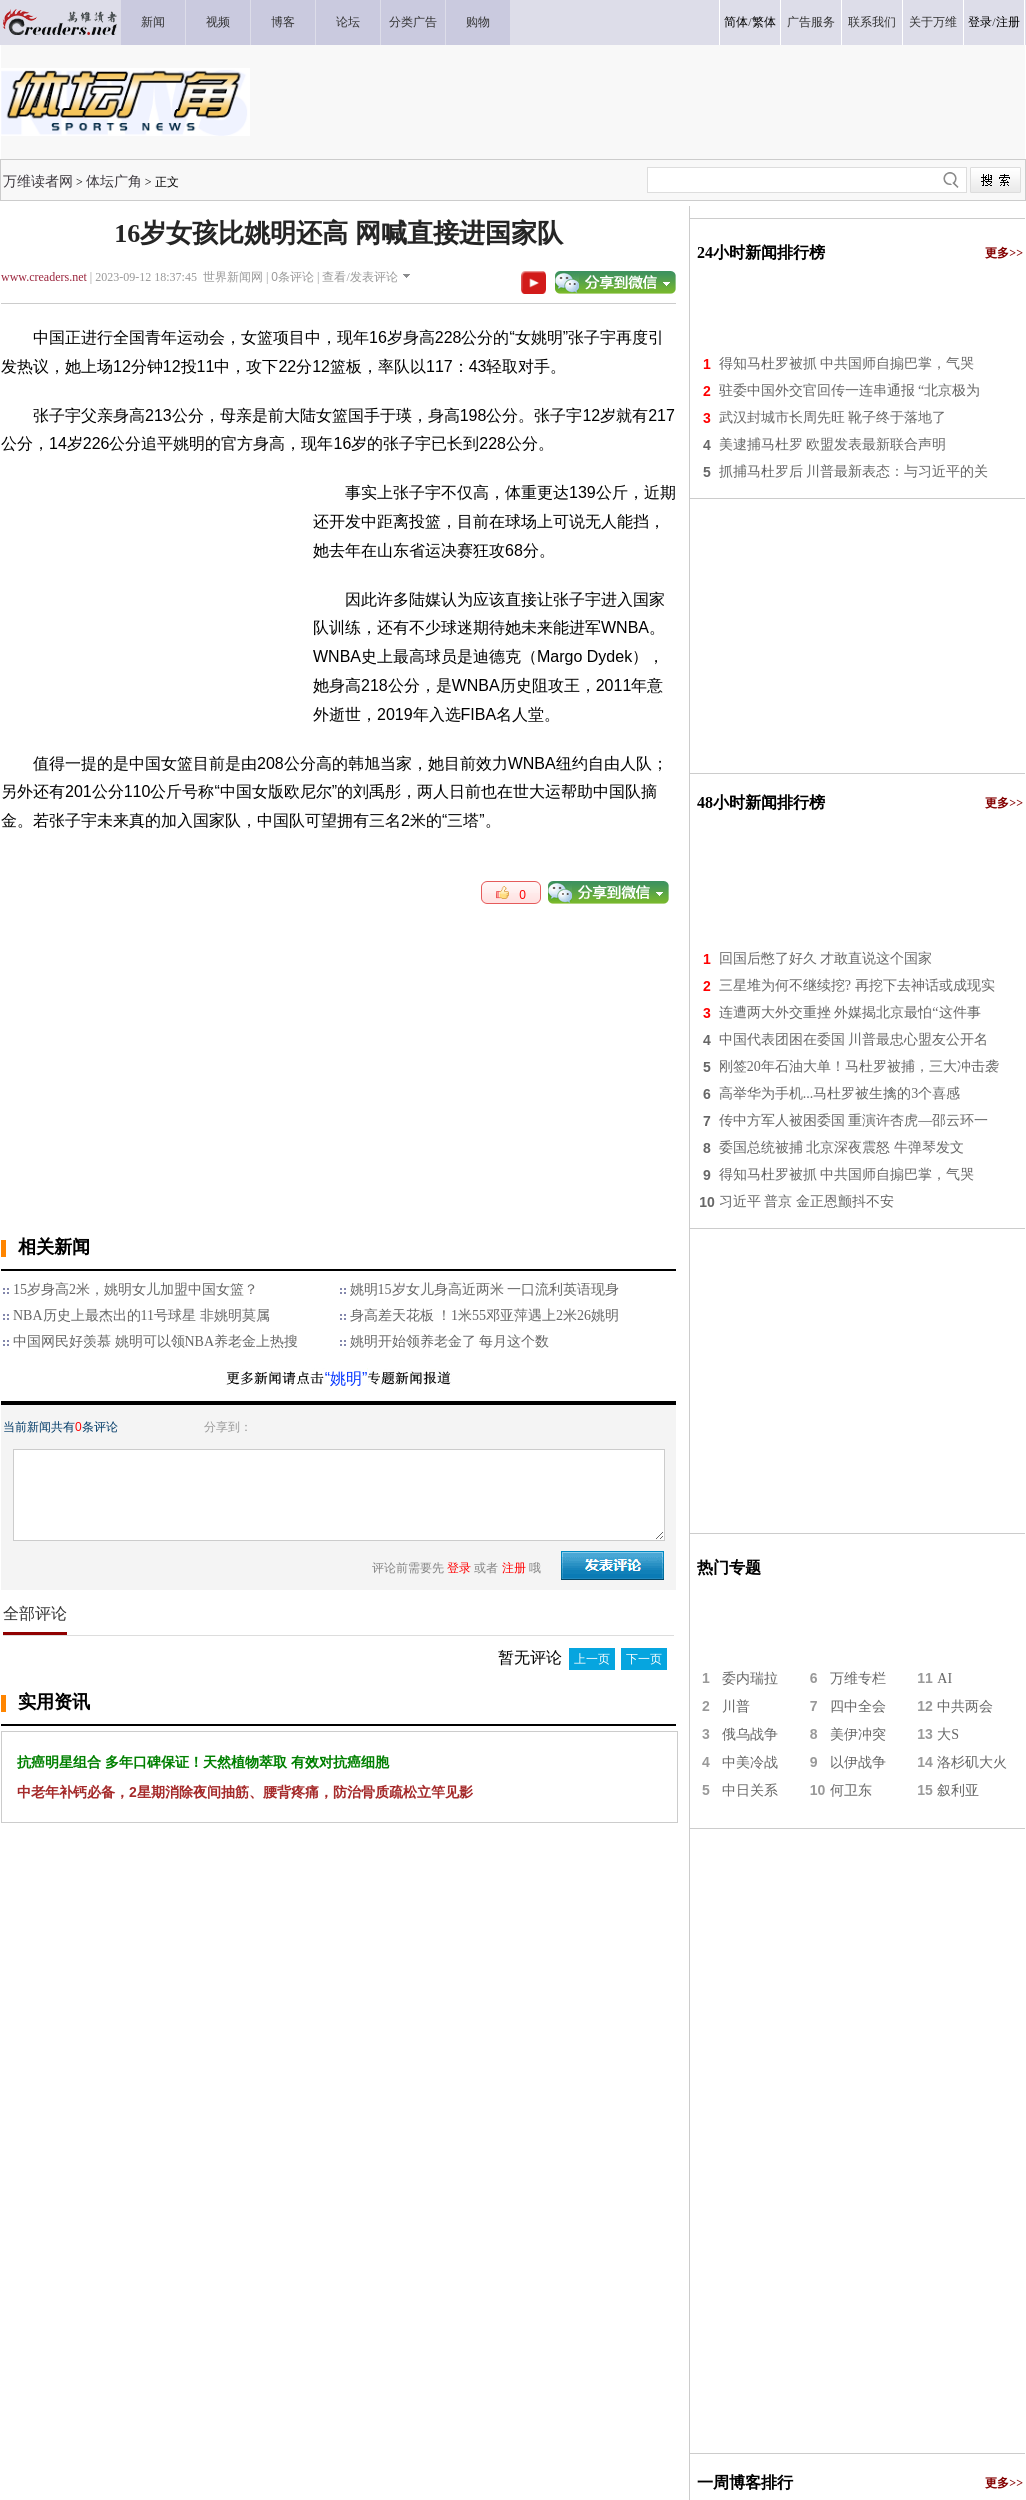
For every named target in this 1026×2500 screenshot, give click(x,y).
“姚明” (346, 1378)
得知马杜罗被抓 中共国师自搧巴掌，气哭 (847, 363)
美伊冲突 (858, 1734)
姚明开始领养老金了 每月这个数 (450, 1341)
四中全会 (858, 1706)
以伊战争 (858, 1762)
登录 (980, 22)
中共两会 (965, 1706)
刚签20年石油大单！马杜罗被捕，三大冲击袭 (859, 1066)
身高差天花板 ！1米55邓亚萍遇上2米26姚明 (485, 1315)
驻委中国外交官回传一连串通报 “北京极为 (850, 390)
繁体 (764, 22)
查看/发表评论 (359, 277)
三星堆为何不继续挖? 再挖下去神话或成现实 (857, 985)
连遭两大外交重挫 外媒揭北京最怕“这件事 (850, 1012)
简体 (736, 22)
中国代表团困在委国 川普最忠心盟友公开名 (854, 1039)
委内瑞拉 (750, 1678)
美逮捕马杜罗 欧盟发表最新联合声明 (833, 444)
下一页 (644, 1659)
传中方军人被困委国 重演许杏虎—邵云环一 (854, 1120)
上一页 (592, 1659)
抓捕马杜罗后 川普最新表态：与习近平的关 (854, 471)
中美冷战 (750, 1762)
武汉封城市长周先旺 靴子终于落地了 (833, 417)
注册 (1008, 22)
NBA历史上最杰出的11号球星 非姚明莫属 (141, 1315)
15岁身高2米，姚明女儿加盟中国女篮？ (135, 1289)
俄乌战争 (750, 1734)
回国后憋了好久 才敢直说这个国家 (826, 958)
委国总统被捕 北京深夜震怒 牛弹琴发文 (841, 1147)
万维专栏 (858, 1678)
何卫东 (851, 1790)
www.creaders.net (44, 277)
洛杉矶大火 (972, 1762)
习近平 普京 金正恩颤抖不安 (806, 1201)
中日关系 (750, 1790)
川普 (736, 1706)
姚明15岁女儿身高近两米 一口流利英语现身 (485, 1289)
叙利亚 (958, 1790)
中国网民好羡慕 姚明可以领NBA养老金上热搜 (155, 1341)
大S (948, 1734)
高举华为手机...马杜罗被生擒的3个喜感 (840, 1093)
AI (944, 1678)
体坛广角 (114, 181)
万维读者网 (38, 181)
